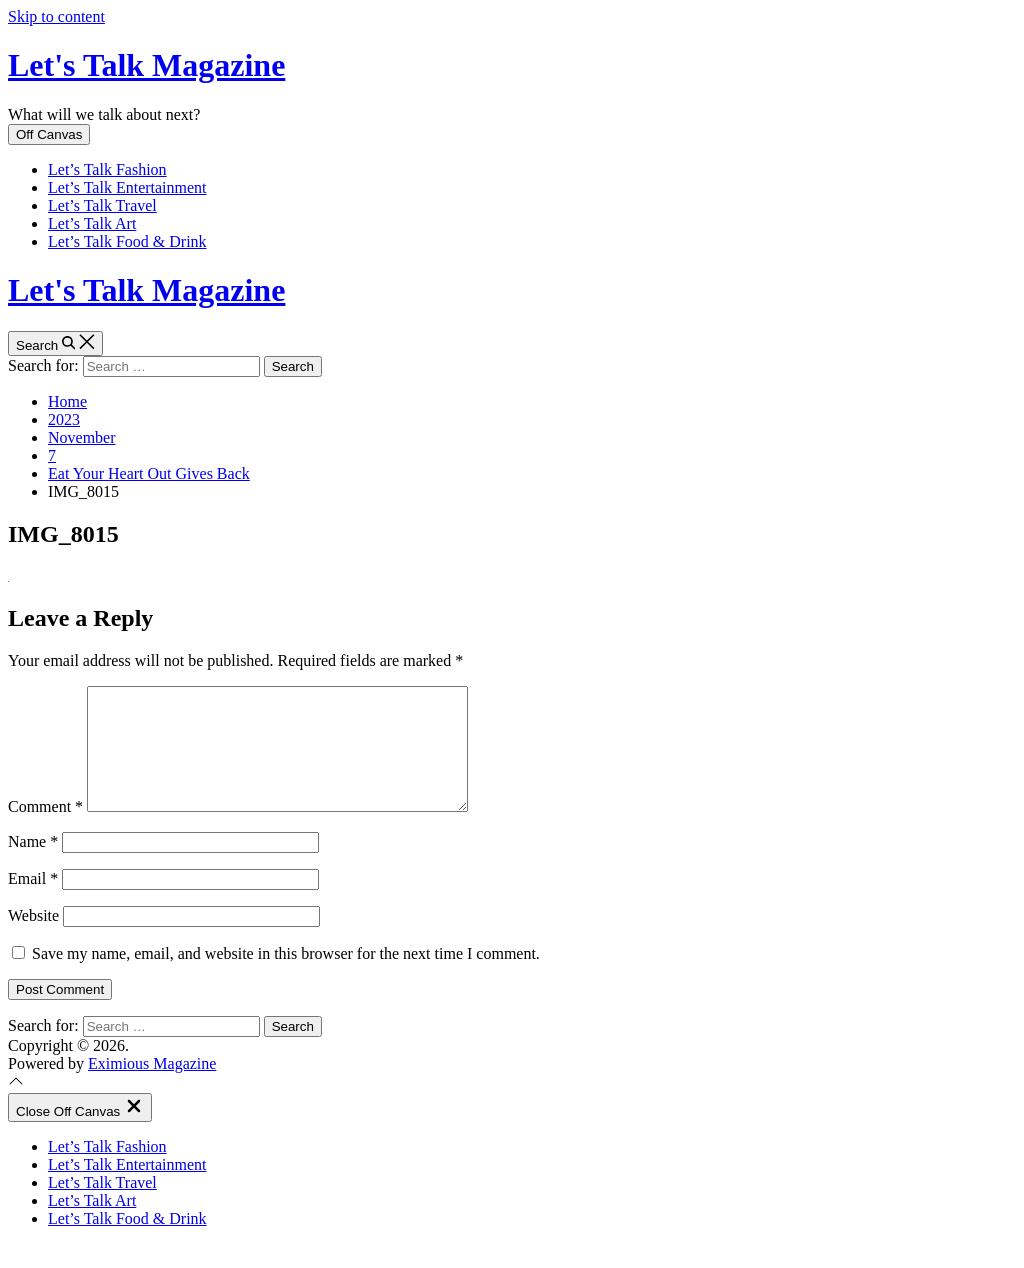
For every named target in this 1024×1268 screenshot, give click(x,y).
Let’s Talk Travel (102, 205)
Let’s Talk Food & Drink (127, 241)
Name (33, 865)
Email (33, 902)
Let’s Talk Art (92, 223)
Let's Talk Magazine (146, 65)
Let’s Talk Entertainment (127, 187)
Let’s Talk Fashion (107, 169)
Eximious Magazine (152, 1087)
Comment (45, 830)
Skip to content (56, 16)
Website (33, 939)
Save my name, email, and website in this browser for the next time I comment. (286, 977)
